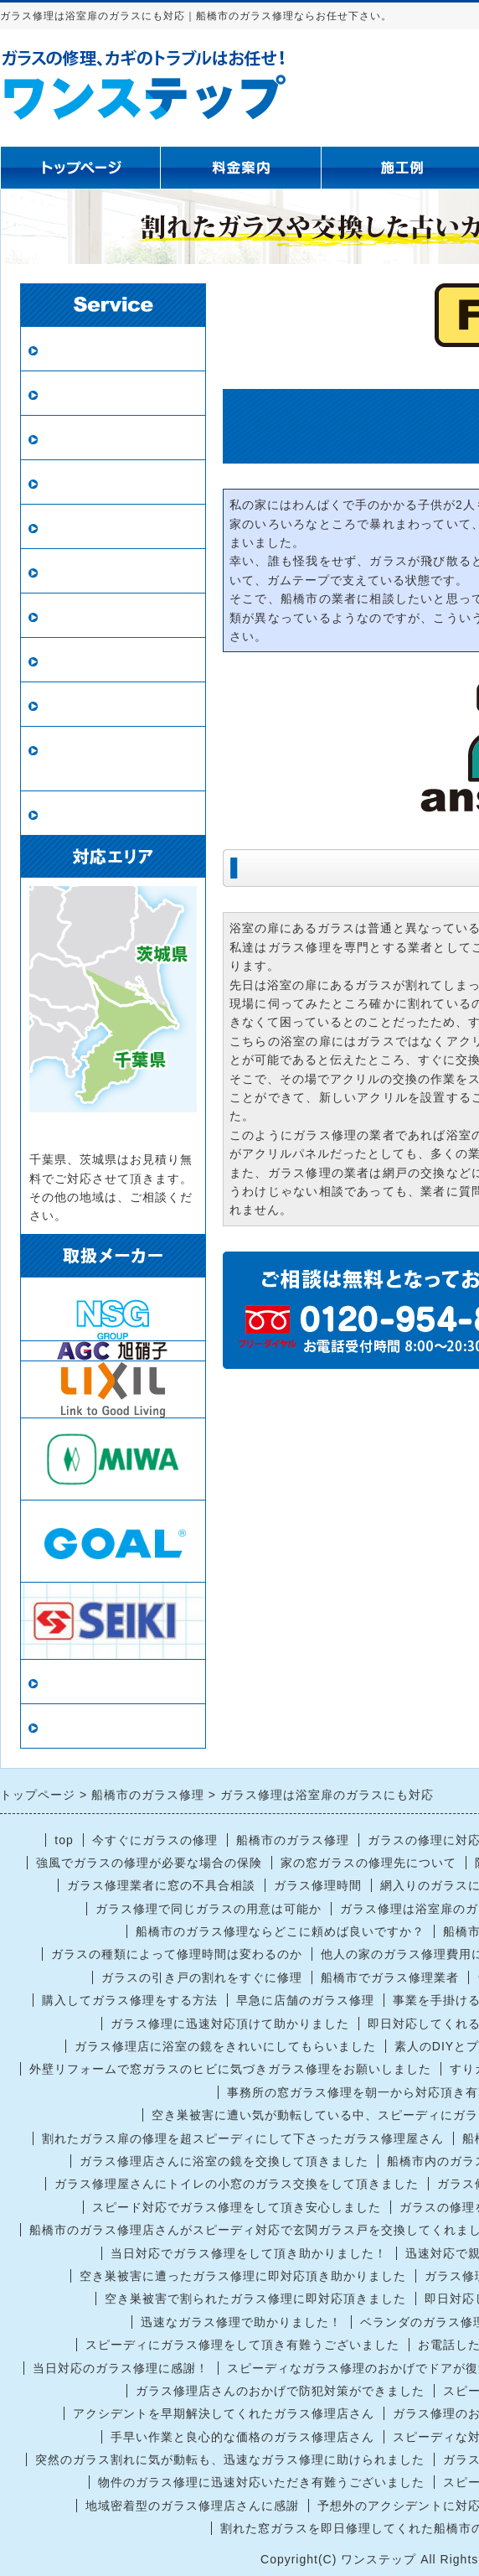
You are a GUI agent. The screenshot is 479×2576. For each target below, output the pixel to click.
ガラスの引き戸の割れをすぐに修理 (201, 1977)
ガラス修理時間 (318, 1885)
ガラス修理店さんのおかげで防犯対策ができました (280, 2390)
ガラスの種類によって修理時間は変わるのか (176, 1954)
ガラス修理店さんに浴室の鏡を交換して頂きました (224, 2161)
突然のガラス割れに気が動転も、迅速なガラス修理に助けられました (230, 2459)
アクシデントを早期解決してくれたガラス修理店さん (223, 2413)
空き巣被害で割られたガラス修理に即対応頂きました (255, 2298)
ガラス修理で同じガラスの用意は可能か (208, 1908)
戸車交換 (70, 813)
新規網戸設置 (84, 527)
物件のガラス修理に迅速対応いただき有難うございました (261, 2482)
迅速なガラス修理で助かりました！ (241, 2322)
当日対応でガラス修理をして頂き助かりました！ (249, 2253)
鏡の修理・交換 (92, 571)
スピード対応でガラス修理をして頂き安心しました (236, 2207)
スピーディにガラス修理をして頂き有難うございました (242, 2344)
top (63, 1840)
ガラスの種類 (84, 616)
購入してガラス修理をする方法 (130, 2000)
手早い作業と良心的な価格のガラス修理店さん (242, 2437)
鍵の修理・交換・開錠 (113, 704)
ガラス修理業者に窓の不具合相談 (161, 1885)
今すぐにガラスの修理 (155, 1840)
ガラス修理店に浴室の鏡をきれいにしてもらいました (225, 2046)
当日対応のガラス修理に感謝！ (121, 2368)
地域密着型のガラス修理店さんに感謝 (192, 2505)
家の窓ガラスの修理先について (368, 1862)
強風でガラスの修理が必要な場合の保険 (149, 1862)
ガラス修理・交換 (99, 349)
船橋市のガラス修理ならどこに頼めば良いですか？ (280, 1931)
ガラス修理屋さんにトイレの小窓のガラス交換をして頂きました (236, 2183)
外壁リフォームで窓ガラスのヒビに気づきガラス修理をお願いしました (230, 2069)
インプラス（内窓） (106, 660)
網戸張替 (70, 482)
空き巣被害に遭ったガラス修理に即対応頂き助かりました (243, 2276)
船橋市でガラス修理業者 (390, 1977)
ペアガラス (77, 393)
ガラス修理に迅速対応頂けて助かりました (230, 2023)
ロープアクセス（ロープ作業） (113, 759)
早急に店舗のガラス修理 (305, 2000)
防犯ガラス (77, 438)
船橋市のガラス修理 (292, 1840)
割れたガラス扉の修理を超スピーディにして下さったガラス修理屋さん (243, 2138)
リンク (63, 1726)
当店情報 (70, 1682)
